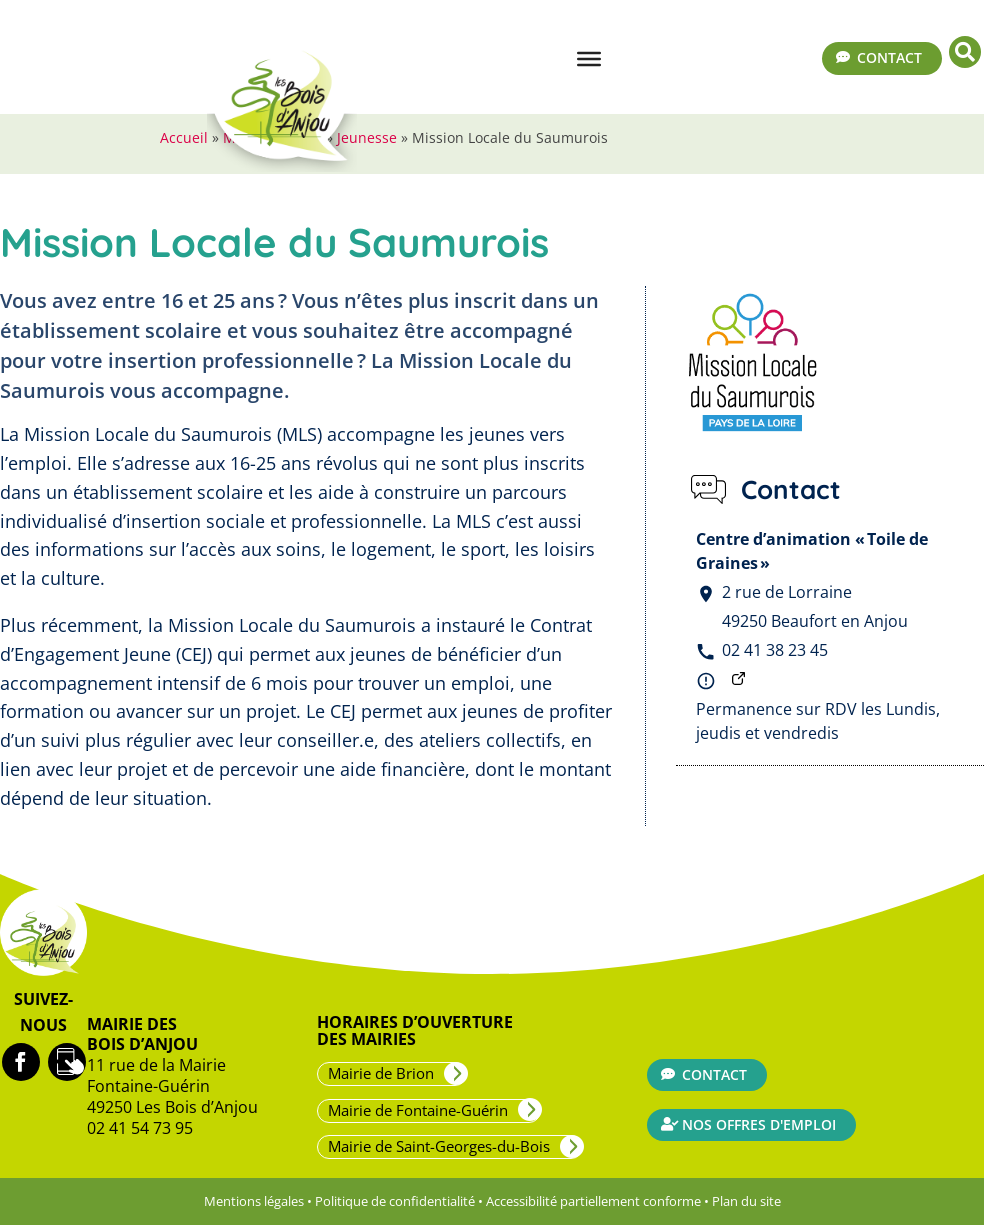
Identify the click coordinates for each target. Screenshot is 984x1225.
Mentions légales (254, 1201)
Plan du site (746, 1201)
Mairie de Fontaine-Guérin (418, 1110)
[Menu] (589, 59)
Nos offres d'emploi (759, 1124)
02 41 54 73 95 (140, 1128)
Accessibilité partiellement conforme (593, 1201)
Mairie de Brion (381, 1073)
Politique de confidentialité (395, 1201)
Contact (889, 57)
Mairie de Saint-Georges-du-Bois (439, 1146)
